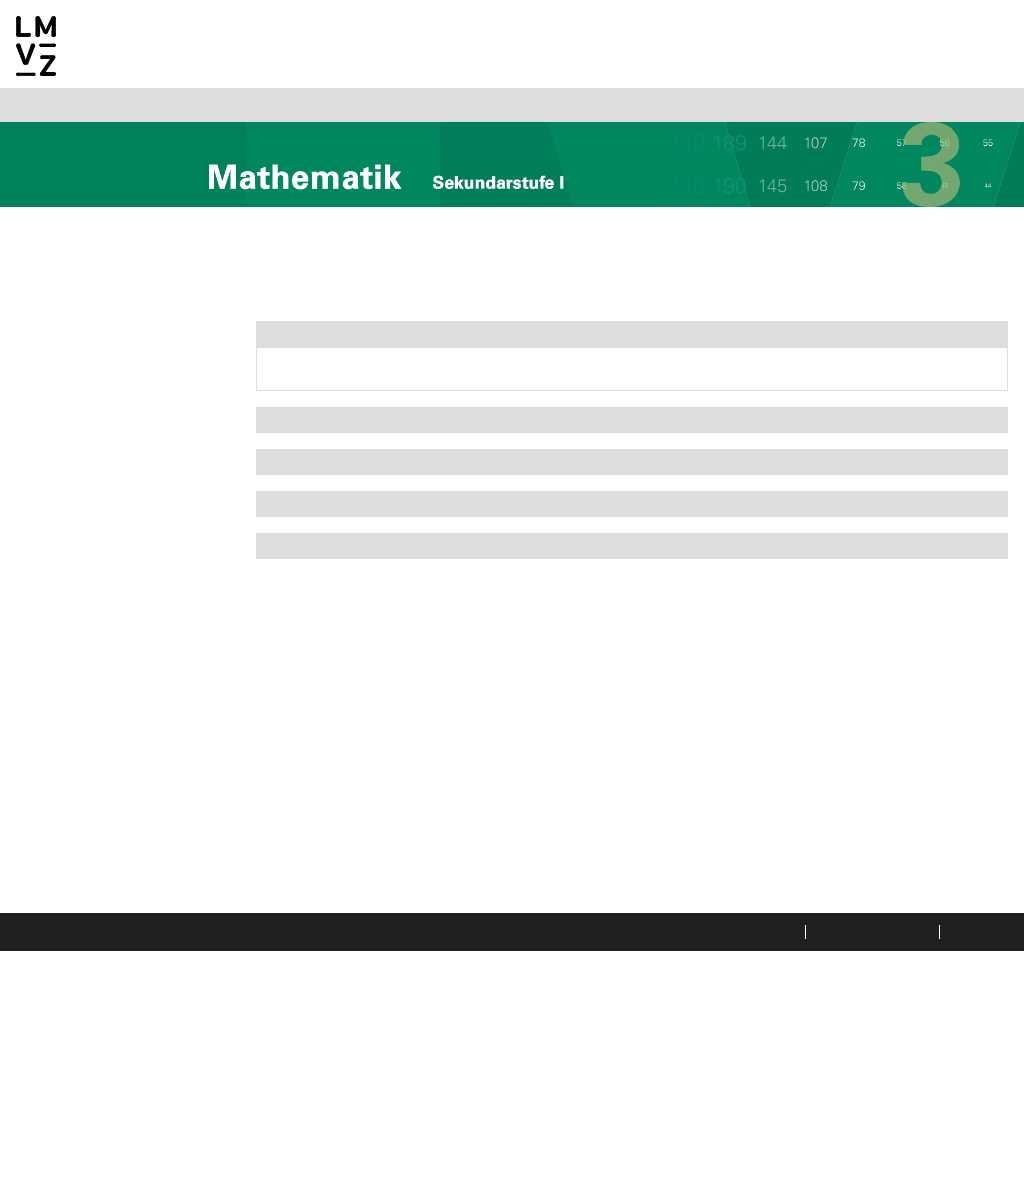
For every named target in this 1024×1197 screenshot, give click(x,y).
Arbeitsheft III (323, 534)
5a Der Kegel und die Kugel (130, 672)
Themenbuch (316, 340)
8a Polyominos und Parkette (135, 936)
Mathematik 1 (67, 288)
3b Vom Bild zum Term (114, 552)
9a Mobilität (78, 1032)
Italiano (126, 110)
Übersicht (69, 360)
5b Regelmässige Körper (123, 696)
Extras (292, 582)
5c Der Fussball (89, 720)
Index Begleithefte (85, 1112)
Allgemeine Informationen (114, 264)
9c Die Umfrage (90, 1080)
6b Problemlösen (94, 840)
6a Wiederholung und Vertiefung (109, 804)
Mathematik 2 (68, 312)
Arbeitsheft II (320, 486)
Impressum (981, 1176)
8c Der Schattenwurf (109, 1008)
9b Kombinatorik (94, 1056)
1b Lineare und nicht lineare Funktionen (134, 420)
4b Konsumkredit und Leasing (110, 636)
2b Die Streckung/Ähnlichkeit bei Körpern (120, 492)
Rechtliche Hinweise (865, 1176)
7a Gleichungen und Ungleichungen (104, 876)
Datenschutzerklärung (717, 1176)
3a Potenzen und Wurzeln (124, 528)
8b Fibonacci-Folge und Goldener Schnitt (117, 972)
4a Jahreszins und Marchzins (98, 588)
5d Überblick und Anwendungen (94, 756)
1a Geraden (73, 384)
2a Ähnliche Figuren (105, 456)
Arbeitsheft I (317, 438)
